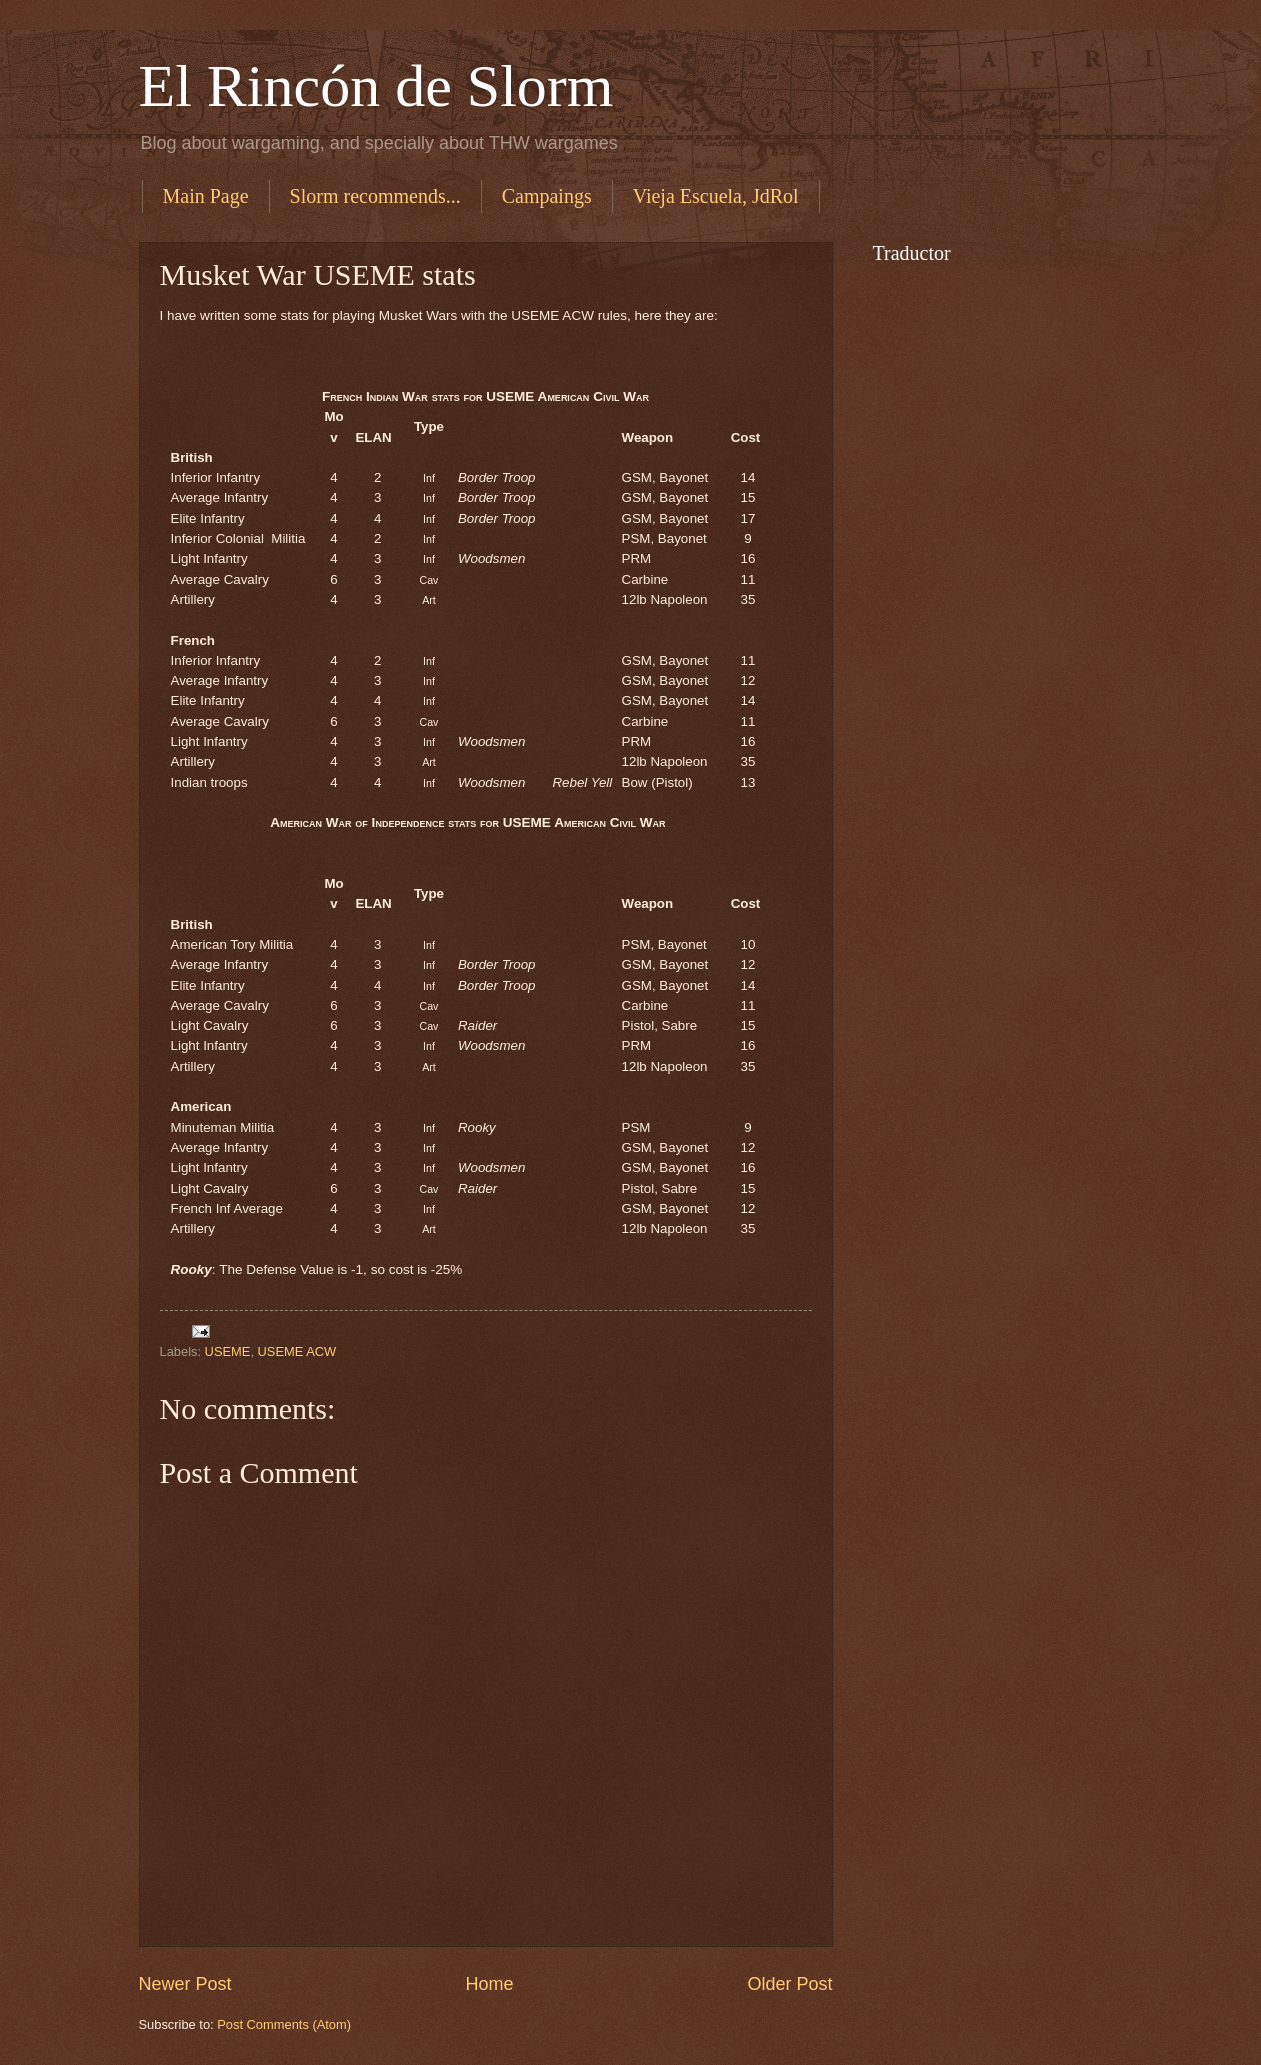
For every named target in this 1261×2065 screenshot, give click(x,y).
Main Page (206, 196)
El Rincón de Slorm (376, 86)
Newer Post (185, 1984)
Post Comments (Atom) (284, 2024)
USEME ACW (297, 1351)
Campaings (547, 196)
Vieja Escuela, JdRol (716, 196)
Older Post (789, 1984)
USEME (228, 1351)
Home (489, 1984)
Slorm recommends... (375, 196)
